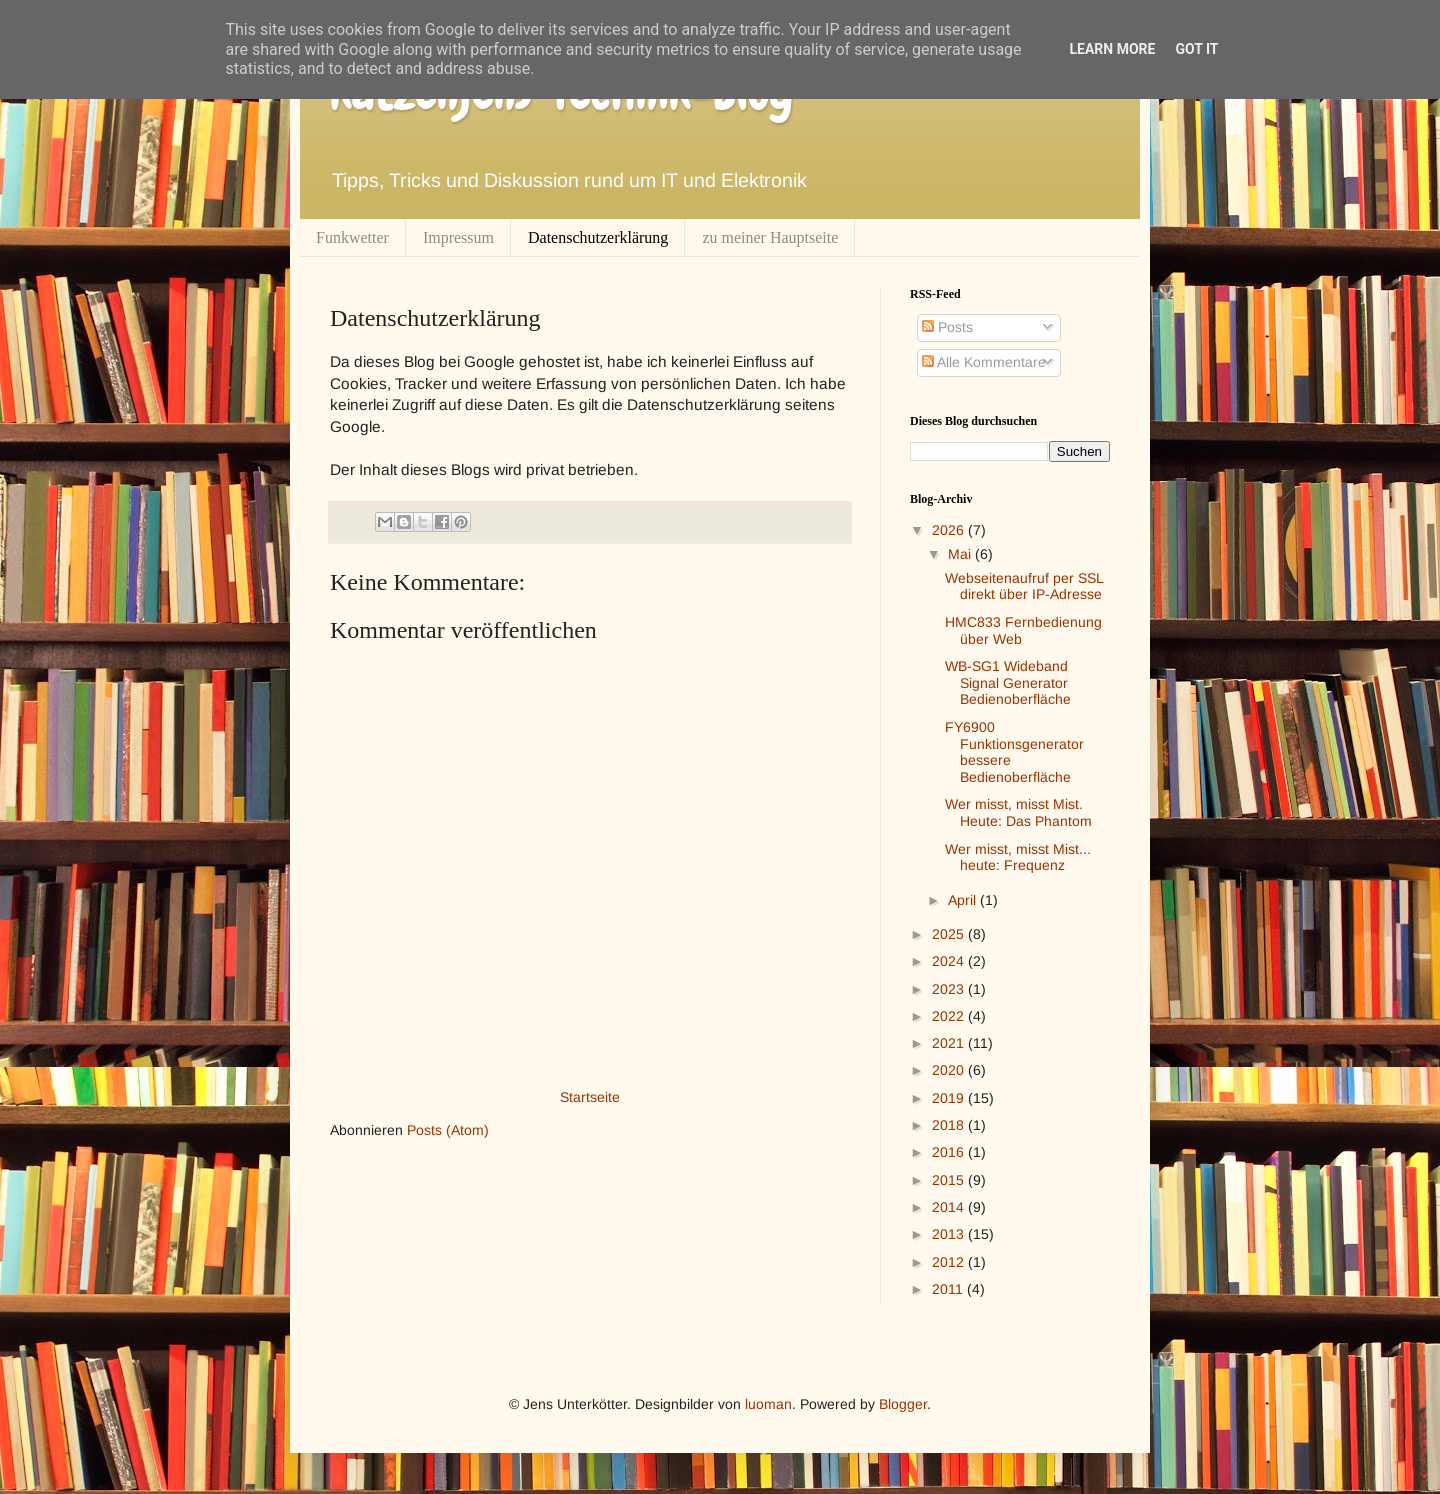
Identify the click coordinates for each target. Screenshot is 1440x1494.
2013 (950, 1234)
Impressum (458, 237)
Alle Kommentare (984, 362)
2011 (949, 1289)
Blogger (903, 1404)
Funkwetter (352, 237)
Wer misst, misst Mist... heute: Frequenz (1018, 857)
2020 (950, 1070)
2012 (950, 1262)
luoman (768, 1404)
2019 (950, 1098)
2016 (950, 1152)
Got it (1196, 49)
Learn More (1112, 49)
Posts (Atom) (448, 1130)
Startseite (590, 1097)
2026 (950, 530)
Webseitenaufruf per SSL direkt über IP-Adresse (1024, 586)
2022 (950, 1016)
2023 (950, 989)
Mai (961, 554)
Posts (947, 327)
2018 (950, 1125)
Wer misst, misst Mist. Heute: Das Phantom (1018, 812)
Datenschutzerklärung (598, 237)
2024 (950, 961)
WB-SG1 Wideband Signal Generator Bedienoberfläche (1008, 683)
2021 (950, 1043)
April (964, 900)
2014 (950, 1207)
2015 (950, 1180)
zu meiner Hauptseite (770, 237)
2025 (950, 934)
